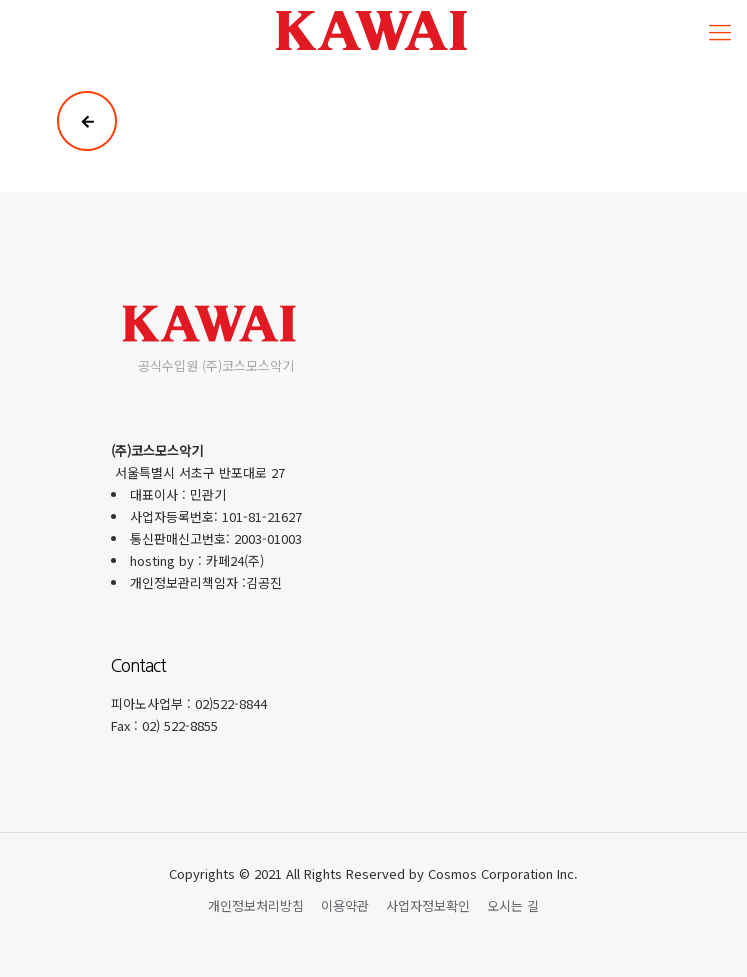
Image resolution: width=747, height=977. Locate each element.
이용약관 (345, 905)
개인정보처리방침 (256, 905)
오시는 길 (513, 905)
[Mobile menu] (720, 30)
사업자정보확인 (428, 905)
